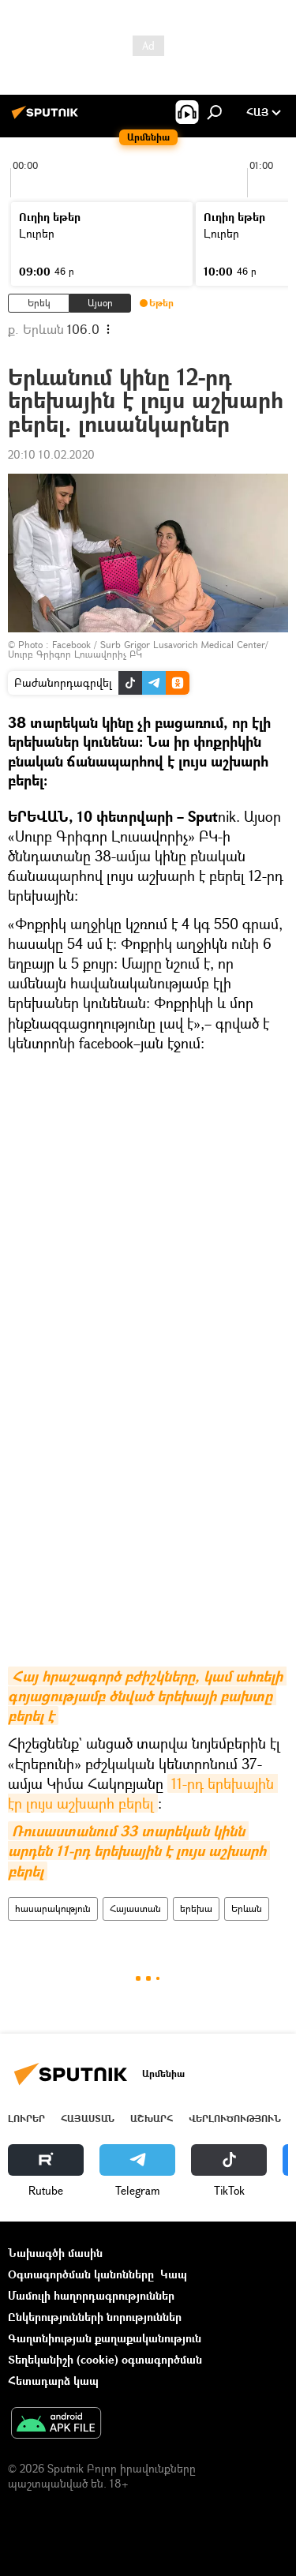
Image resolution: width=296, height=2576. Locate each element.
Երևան (246, 1908)
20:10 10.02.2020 (51, 454)
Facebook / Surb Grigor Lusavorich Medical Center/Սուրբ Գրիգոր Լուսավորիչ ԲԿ (138, 649)
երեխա (196, 1908)
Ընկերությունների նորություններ (95, 2316)
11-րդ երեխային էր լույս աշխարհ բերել (143, 1793)
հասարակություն (53, 1908)
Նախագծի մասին (55, 2252)
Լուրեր (26, 2118)
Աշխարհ (151, 2118)
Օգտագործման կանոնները (81, 2274)
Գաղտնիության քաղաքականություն (104, 2337)
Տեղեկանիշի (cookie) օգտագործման (105, 2359)
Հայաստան (135, 1908)
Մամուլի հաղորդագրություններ (91, 2295)
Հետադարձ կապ (53, 2380)
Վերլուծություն (235, 2118)
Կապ (173, 2274)
